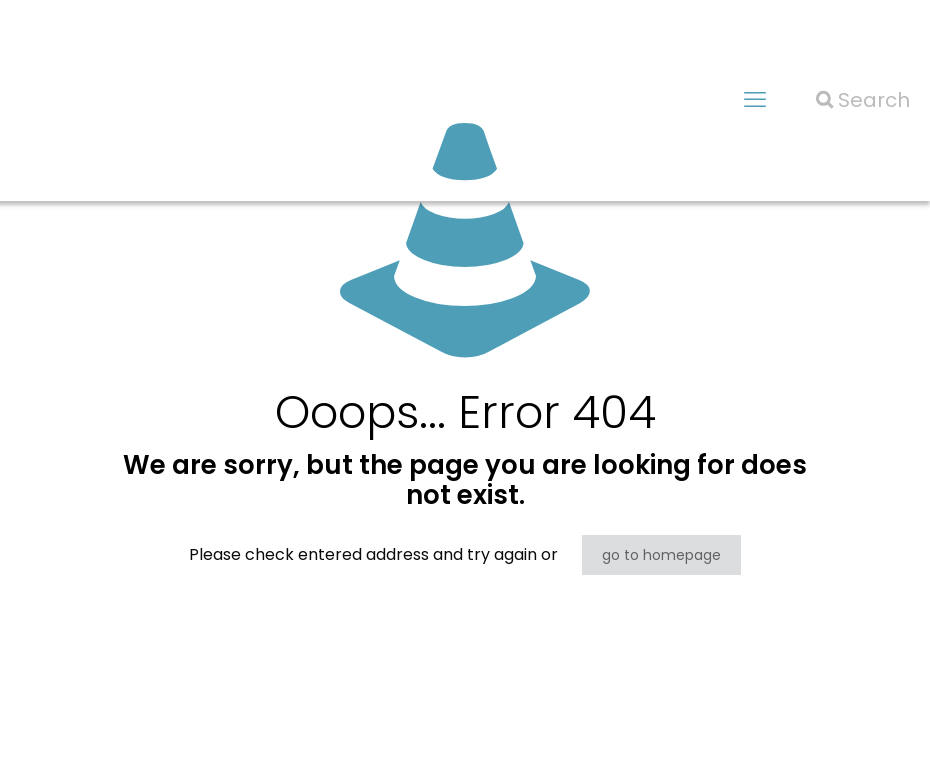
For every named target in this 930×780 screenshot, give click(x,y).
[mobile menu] (755, 100)
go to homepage (661, 555)
